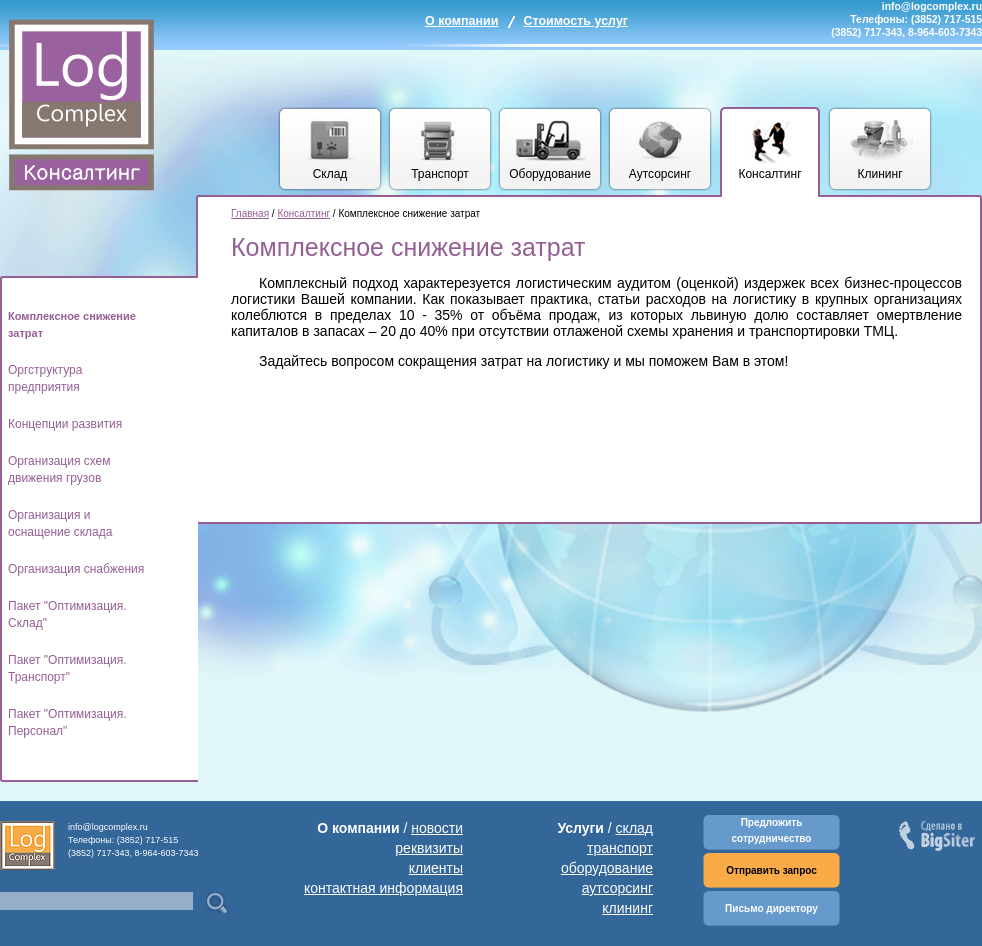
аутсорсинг (617, 888)
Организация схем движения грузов (59, 469)
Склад (330, 174)
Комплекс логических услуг (81, 105)
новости (437, 828)
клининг (627, 908)
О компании (461, 21)
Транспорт (440, 174)
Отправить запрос (771, 870)
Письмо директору (771, 908)
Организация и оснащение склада (60, 523)
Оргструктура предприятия (45, 378)
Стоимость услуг (575, 21)
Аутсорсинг (660, 174)
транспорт (620, 848)
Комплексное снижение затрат (72, 324)
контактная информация (383, 888)
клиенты (436, 868)
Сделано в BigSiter (938, 837)
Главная (250, 213)
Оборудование (550, 174)
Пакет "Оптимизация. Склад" (67, 614)
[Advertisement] (303, 445)
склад (634, 828)
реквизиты (429, 848)
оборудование (607, 868)
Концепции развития (65, 424)
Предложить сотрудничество (772, 830)
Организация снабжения (76, 569)
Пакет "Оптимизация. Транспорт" (67, 668)
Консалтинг (769, 174)
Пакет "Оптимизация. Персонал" (67, 722)
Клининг (879, 174)
